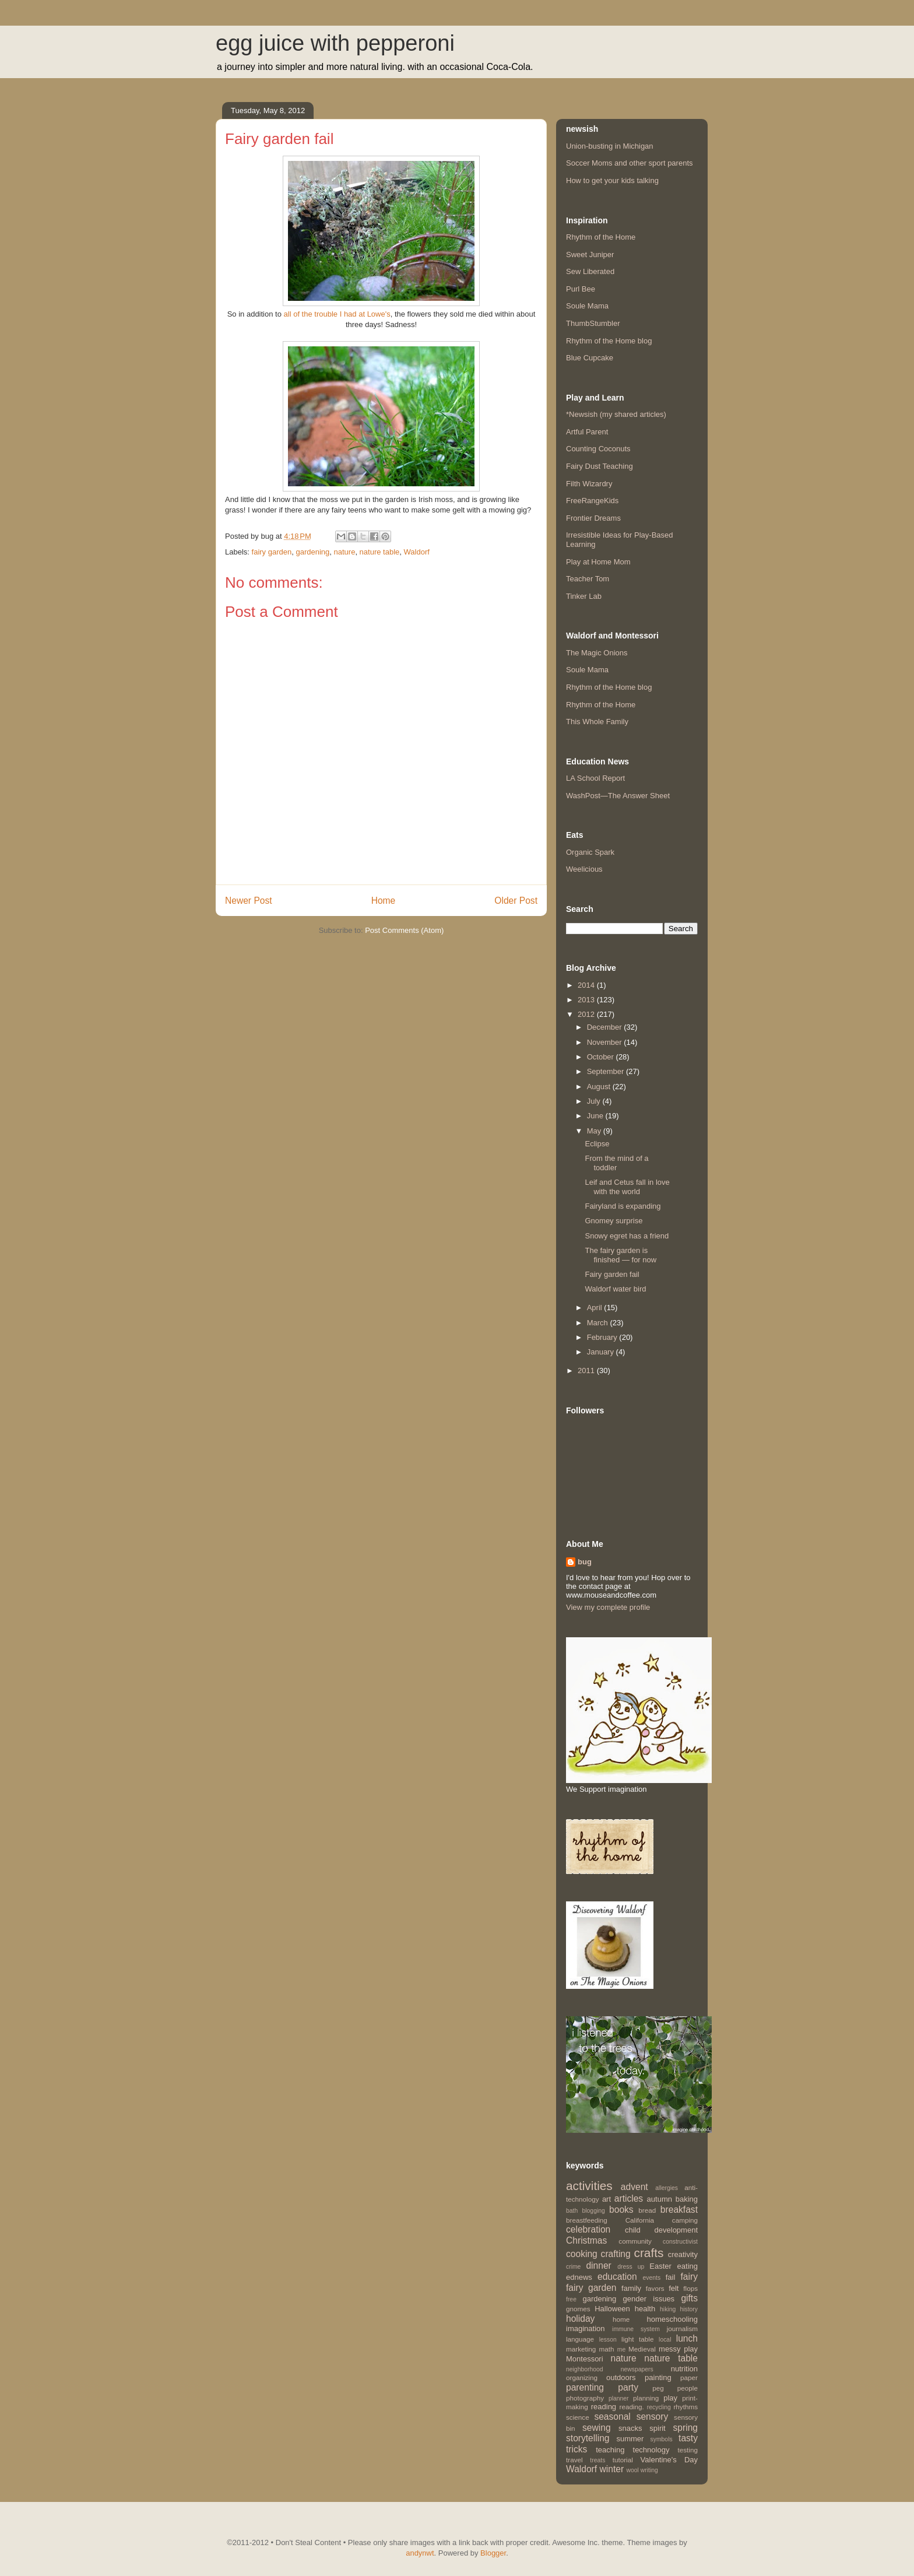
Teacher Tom (587, 578)
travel (574, 2459)
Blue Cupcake (589, 357)
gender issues (649, 2298)
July (595, 1101)
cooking (581, 2254)
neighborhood (584, 2369)
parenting (585, 2387)
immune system (636, 2329)
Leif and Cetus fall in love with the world (627, 1187)
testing (688, 2450)
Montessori (584, 2358)
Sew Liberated (590, 271)
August (600, 1086)
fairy (689, 2277)
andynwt (420, 2553)
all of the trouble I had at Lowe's (337, 314)
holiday (580, 2319)
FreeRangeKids (592, 500)
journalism (682, 2328)
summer (630, 2438)
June (596, 1115)
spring (685, 2428)
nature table (380, 552)
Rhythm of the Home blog (609, 340)
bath (572, 2211)
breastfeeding (586, 2220)
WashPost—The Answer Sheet (618, 795)
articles (628, 2198)
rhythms (685, 2406)
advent (634, 2187)
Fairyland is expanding (622, 1206)
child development (661, 2230)
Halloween (612, 2308)
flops (690, 2288)
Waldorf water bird (615, 1289)
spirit (657, 2428)
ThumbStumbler (593, 323)
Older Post (515, 901)
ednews (579, 2277)
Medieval (642, 2349)
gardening (312, 552)
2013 (587, 999)
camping (685, 2220)
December (605, 1027)
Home (383, 901)
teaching (610, 2449)
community (635, 2241)
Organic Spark (590, 852)
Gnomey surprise (613, 1220)
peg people (675, 2388)
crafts (649, 2252)
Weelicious (584, 869)
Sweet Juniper (590, 254)
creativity (683, 2254)
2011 (587, 1370)
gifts (689, 2298)
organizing (581, 2377)
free (571, 2299)
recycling (659, 2407)
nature (345, 552)
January (601, 1351)
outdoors (621, 2377)
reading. (631, 2406)
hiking (668, 2309)
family (631, 2288)
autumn (659, 2199)
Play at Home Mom (598, 561)
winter (612, 2469)
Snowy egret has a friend (627, 1235)
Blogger (493, 2553)
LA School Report (595, 778)
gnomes (578, 2308)
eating (687, 2266)
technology (651, 2449)
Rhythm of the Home (600, 237)
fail (671, 2277)
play (670, 2397)
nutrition (684, 2368)
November (605, 1042)
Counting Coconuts (598, 448)
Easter (660, 2266)
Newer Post (248, 901)
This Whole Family (597, 721)
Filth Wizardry (589, 483)
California (639, 2220)
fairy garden (272, 552)
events (652, 2278)
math (606, 2349)
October (601, 1056)
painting (658, 2377)
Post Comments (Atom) (404, 930)
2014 (587, 985)
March (598, 1322)
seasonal (612, 2416)
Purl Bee (580, 289)
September (606, 1071)
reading (603, 2406)
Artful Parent (587, 431)
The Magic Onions (597, 652)
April (595, 1307)
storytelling (588, 2438)
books (621, 2209)
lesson (608, 2339)
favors (655, 2288)
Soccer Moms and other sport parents (629, 163)
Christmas (586, 2240)
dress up (630, 2266)
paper (689, 2377)
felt (674, 2288)
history (689, 2309)
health (645, 2308)
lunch (687, 2338)
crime (573, 2266)
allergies (666, 2188)
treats (597, 2460)
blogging (593, 2211)
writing (649, 2470)
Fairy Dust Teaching (599, 466)
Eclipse (597, 1143)
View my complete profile (608, 1607)
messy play (678, 2349)
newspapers (637, 2369)
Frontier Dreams (593, 518)
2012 (587, 1014)
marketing (581, 2349)
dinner (598, 2265)
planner (619, 2398)
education (617, 2277)
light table (637, 2339)
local (665, 2339)
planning (646, 2398)
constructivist (680, 2241)
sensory (653, 2416)
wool (632, 2470)
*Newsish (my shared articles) (616, 414)
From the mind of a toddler (616, 1163)
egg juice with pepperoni (335, 43)
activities (589, 2185)
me (621, 2349)
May (595, 1130)
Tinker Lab (584, 596)
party (628, 2387)
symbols (662, 2439)
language (580, 2339)
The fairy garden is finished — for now (620, 1255)
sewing (596, 2428)
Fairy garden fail (612, 1274)
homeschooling (672, 2319)
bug (585, 1561)
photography (585, 2398)
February (603, 1337)
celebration (588, 2229)
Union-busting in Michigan (609, 146)
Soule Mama (587, 305)
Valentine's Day (669, 2459)
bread (647, 2210)
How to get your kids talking (612, 180)
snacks (630, 2428)
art (606, 2199)
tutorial (623, 2459)
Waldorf (417, 552)
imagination (585, 2328)
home (621, 2319)
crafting (616, 2254)
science (577, 2417)
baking (687, 2199)
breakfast (679, 2209)
